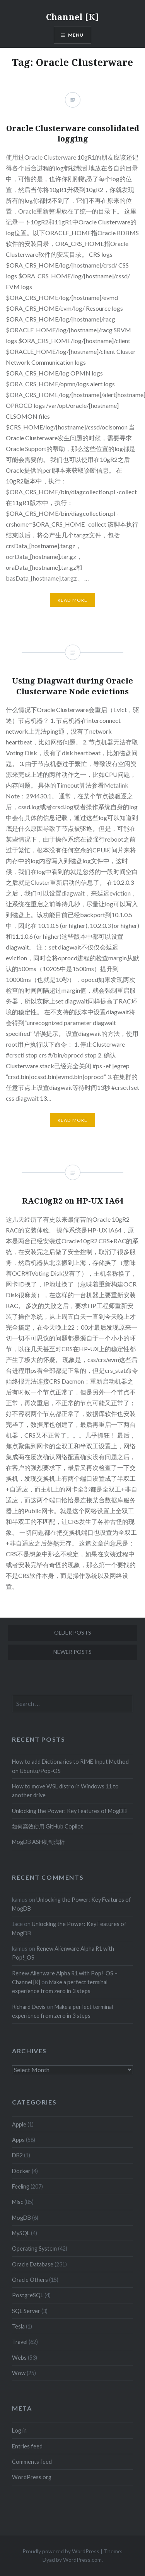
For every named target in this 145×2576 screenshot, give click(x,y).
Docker (21, 2171)
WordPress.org (31, 2477)
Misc (17, 2202)
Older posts (72, 1632)
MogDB (21, 2217)
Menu (76, 35)
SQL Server (26, 2311)
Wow (19, 2373)
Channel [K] (72, 16)
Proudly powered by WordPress (60, 2551)
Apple (19, 2124)
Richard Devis (29, 2007)
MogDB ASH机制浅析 (38, 1842)
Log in (19, 2430)
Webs (19, 2357)
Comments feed (32, 2461)
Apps (18, 2140)
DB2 (17, 2155)
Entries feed (27, 2446)
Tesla (18, 2326)
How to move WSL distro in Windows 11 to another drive (65, 1790)
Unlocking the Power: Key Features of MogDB (69, 1811)
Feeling (20, 2186)
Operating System (34, 2248)
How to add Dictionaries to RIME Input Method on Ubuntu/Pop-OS (70, 1766)
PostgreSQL (27, 2295)
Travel (19, 2342)
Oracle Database (32, 2264)
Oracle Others (30, 2279)
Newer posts (72, 1651)
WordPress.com (82, 2559)
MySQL (21, 2233)
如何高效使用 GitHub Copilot (47, 1826)
